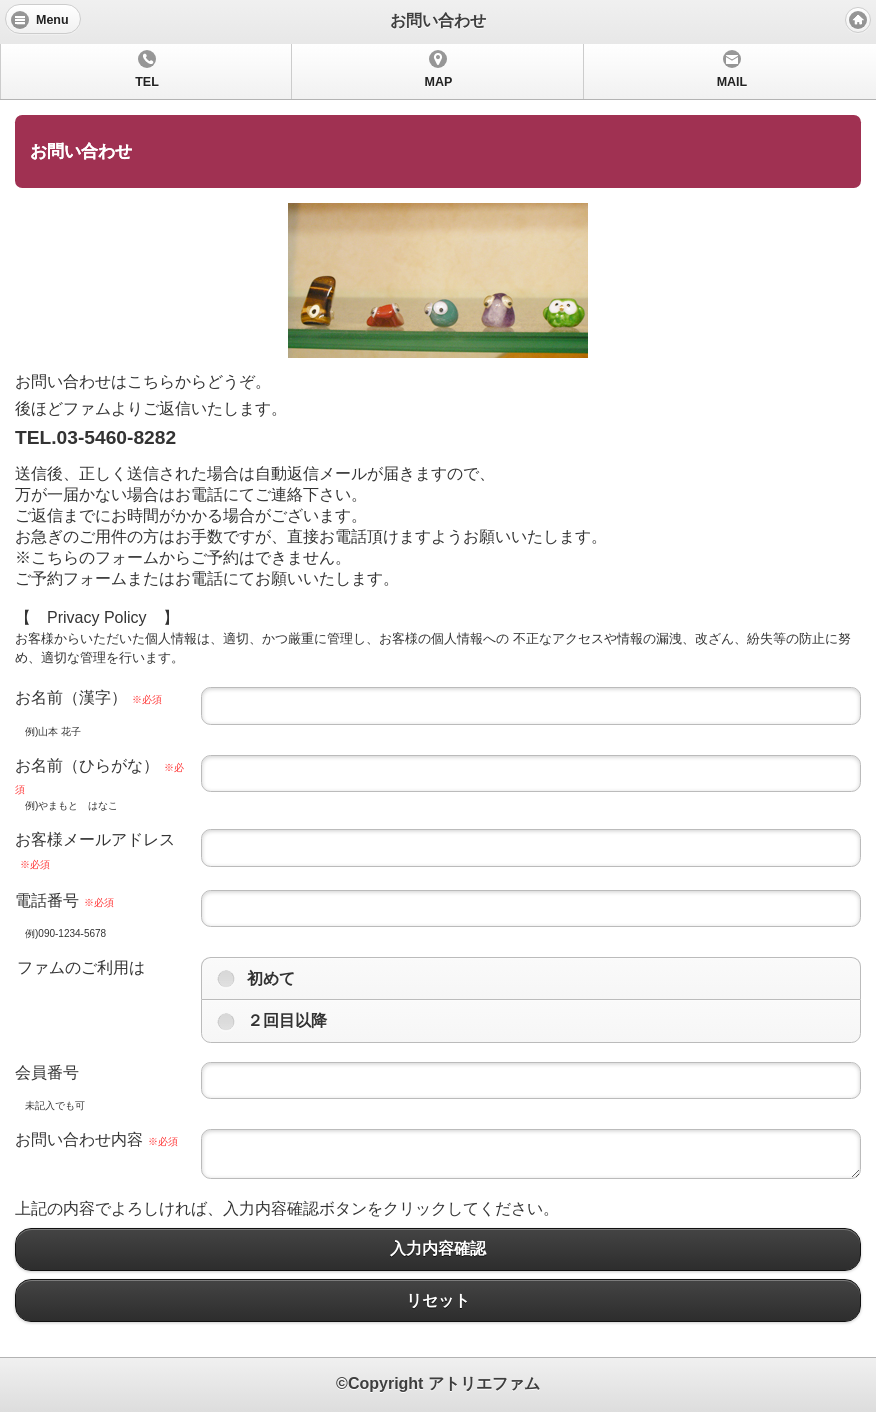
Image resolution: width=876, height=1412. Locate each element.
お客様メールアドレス (95, 850)
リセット (438, 1300)
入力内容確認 (438, 1249)
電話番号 (64, 900)
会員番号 (47, 1072)
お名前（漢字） (88, 697)
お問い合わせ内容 (96, 1139)
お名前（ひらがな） (99, 776)
